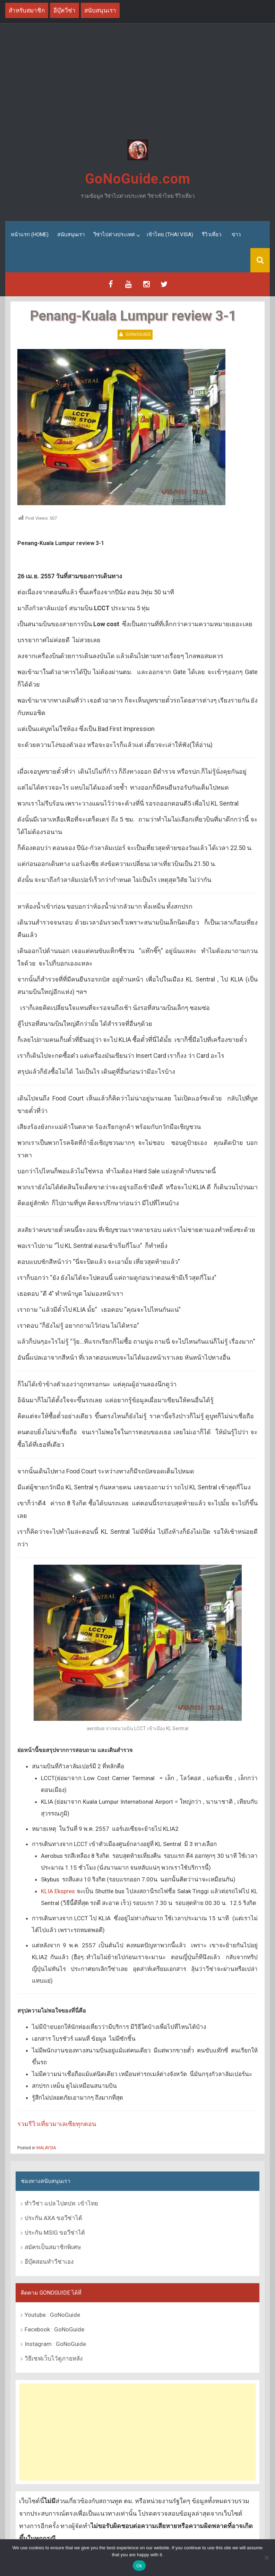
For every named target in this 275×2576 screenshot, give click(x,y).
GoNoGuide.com (137, 179)
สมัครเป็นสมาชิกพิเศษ (53, 2246)
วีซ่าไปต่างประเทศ (114, 234)
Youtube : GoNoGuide (52, 2314)
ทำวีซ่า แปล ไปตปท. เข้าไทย (61, 2203)
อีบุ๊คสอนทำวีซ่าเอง (49, 2261)
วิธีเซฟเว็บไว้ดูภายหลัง (54, 2358)
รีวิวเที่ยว (211, 234)
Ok (139, 2565)
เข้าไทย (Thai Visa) (170, 234)
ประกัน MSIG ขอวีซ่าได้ (55, 2232)
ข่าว (236, 234)
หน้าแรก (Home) (30, 234)
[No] (266, 2557)
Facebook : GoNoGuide (54, 2329)
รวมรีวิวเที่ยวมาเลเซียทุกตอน (56, 2123)
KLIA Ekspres (58, 1891)
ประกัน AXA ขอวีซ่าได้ (53, 2217)
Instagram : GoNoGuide (55, 2343)
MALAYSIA (46, 2147)
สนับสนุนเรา (71, 234)
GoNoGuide (138, 334)
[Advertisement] (137, 82)
